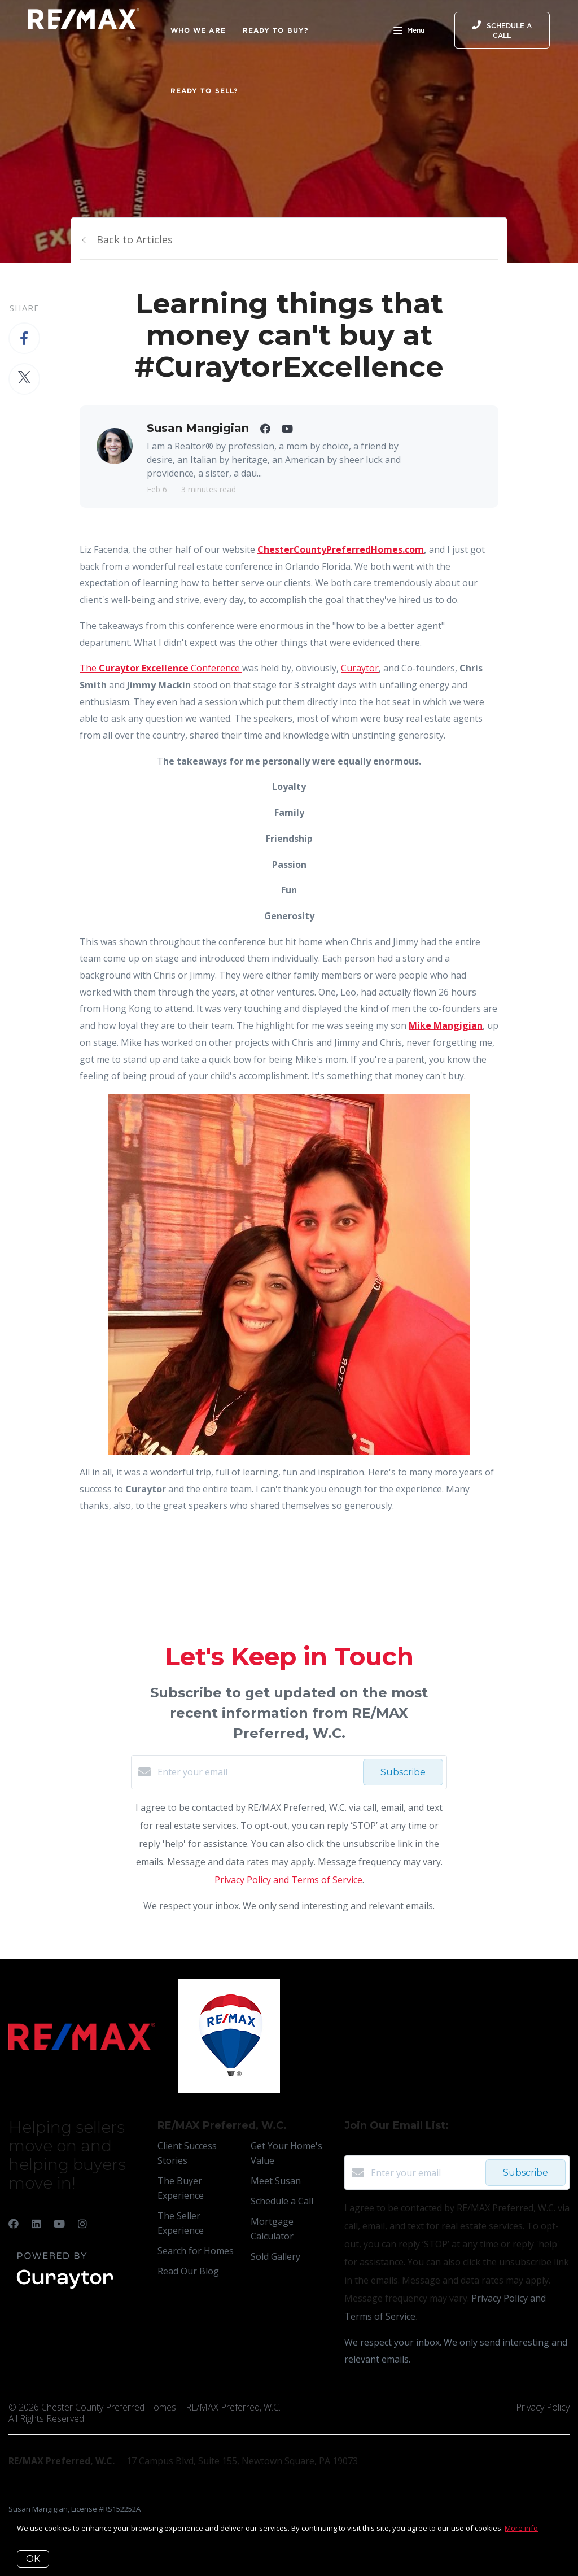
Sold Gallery (275, 2256)
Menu (409, 31)
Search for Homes (195, 2251)
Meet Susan (276, 2181)
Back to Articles (135, 239)
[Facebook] (13, 2223)
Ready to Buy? (276, 30)
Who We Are (198, 30)
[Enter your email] (257, 1772)
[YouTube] (59, 2223)
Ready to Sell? (204, 90)
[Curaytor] (64, 2289)
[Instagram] (82, 2223)
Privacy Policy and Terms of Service (288, 1880)
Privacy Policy (543, 2407)
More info (521, 2528)
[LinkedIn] (36, 2223)
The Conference (161, 668)
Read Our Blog (188, 2271)
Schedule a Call (282, 2201)
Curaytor (360, 668)
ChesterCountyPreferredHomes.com (340, 549)
